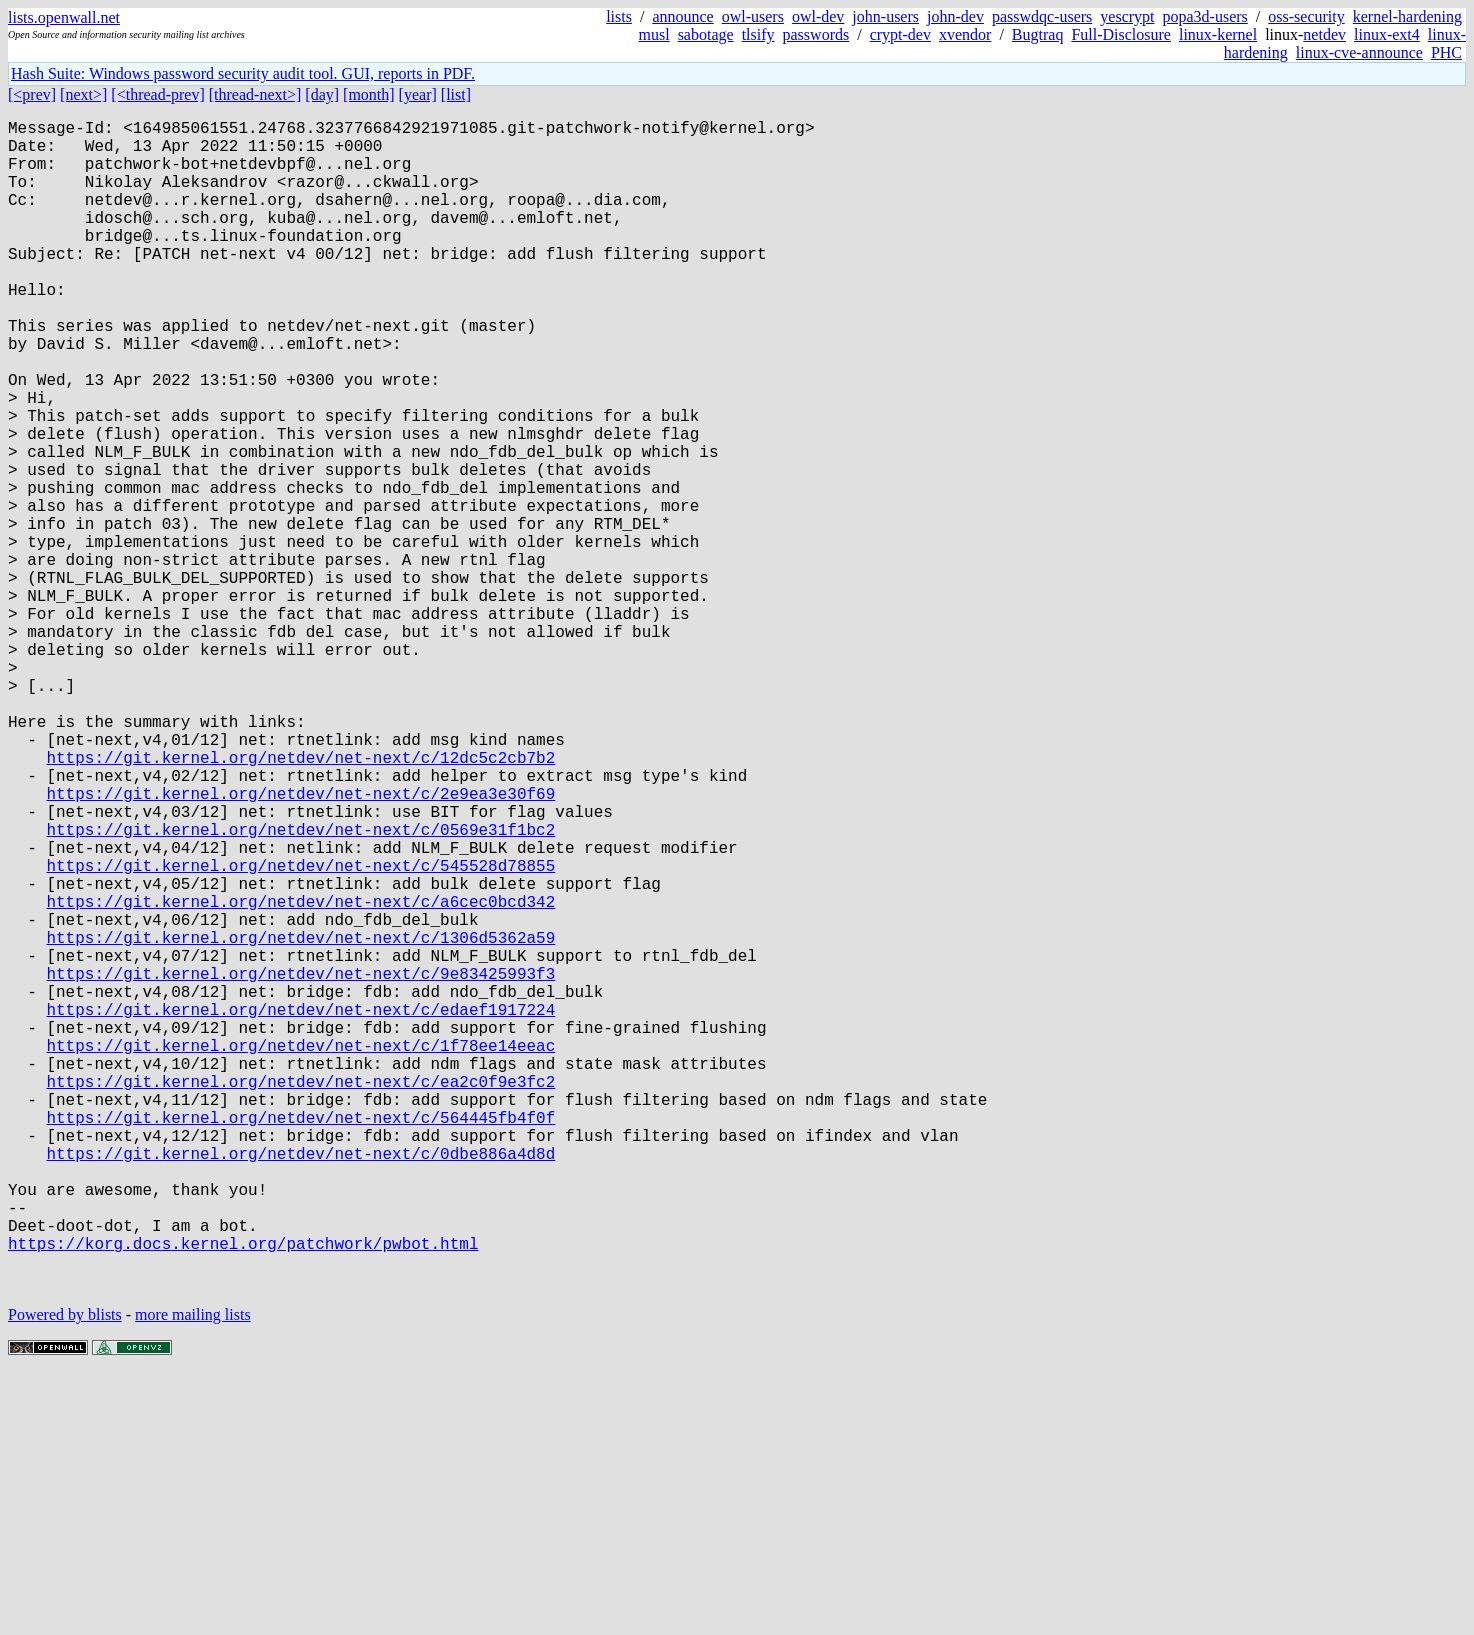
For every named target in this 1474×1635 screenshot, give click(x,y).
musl (654, 34)
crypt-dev (900, 34)
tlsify (758, 34)
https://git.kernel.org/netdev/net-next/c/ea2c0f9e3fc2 (300, 1297)
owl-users (753, 16)
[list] (456, 94)
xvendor (965, 34)
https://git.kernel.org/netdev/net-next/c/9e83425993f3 (300, 1165)
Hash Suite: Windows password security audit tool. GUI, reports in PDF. (243, 73)
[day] (322, 94)
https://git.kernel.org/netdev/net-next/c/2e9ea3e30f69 (300, 945)
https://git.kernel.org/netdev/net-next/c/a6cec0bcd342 (300, 1077)
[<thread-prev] (157, 94)
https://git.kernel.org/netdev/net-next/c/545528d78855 (300, 1033)
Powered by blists (65, 1574)
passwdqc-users (1042, 16)
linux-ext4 (1387, 34)
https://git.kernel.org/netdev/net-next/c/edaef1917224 (300, 1209)
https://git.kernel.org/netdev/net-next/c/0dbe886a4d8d (300, 1385)
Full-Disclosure (1121, 34)
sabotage (706, 34)
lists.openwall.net (64, 17)
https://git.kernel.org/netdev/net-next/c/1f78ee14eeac (300, 1253)
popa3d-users (1205, 16)
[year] (418, 94)
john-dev (955, 16)
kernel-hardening (1407, 16)
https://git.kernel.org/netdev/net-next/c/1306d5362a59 (300, 1121)
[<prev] (32, 94)
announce (682, 16)
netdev (1324, 34)
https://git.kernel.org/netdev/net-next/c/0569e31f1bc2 (300, 989)
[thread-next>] (255, 94)
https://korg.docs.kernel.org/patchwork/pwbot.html (243, 1495)
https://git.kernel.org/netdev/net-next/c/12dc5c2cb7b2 (300, 901)
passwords (816, 34)
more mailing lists (193, 1574)
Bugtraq (1038, 34)
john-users (885, 16)
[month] (369, 94)
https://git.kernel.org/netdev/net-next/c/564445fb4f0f (300, 1341)
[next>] (83, 94)
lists (619, 16)
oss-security (1306, 16)
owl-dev (818, 16)
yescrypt (1127, 16)
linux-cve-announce (1359, 52)
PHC (1446, 52)
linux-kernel (1218, 34)
